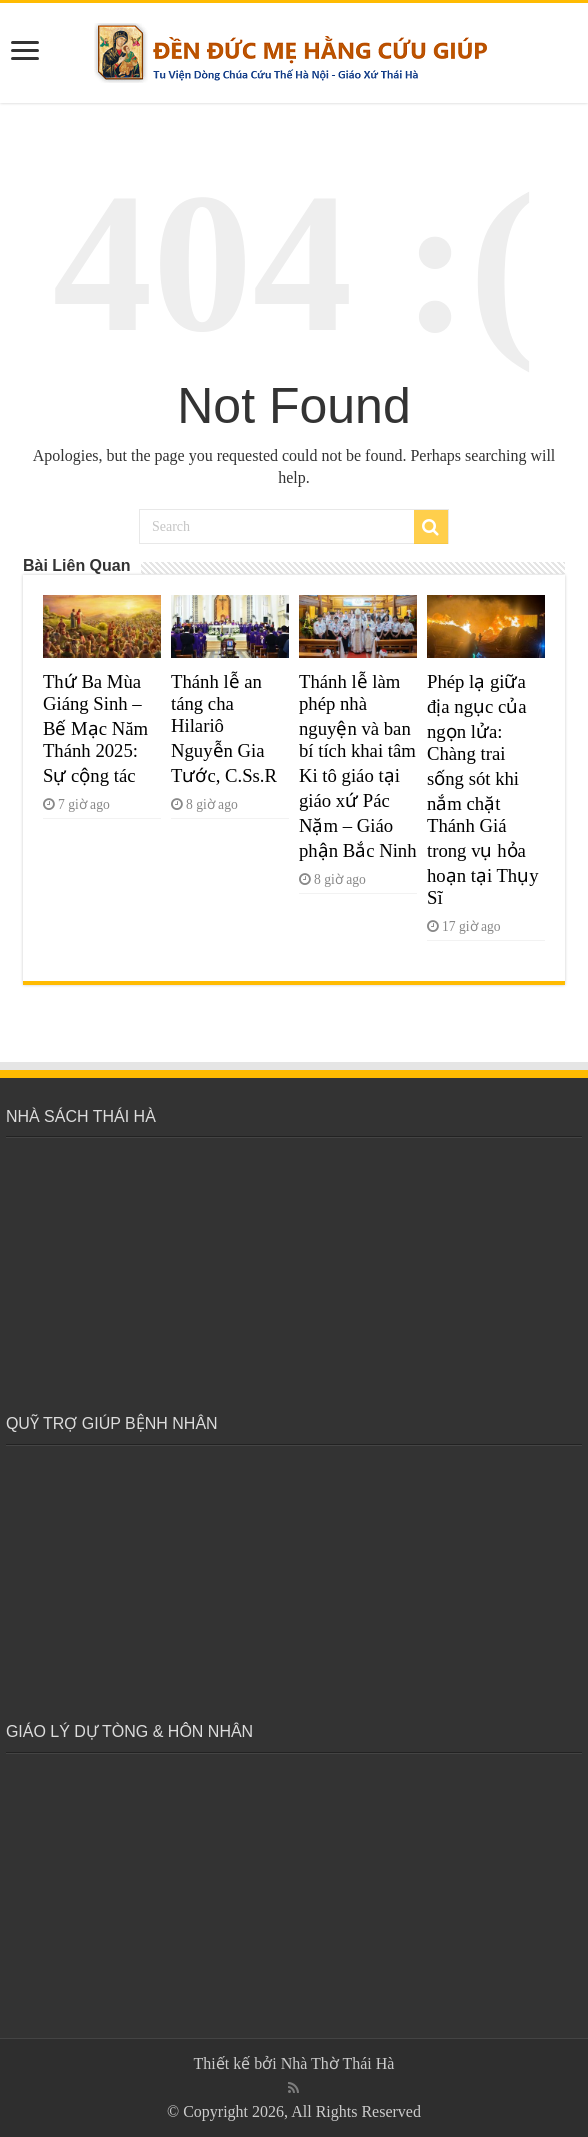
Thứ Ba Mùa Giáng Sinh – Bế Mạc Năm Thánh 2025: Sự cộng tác (95, 728)
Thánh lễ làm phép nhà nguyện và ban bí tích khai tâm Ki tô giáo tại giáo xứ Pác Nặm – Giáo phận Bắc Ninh (358, 766)
